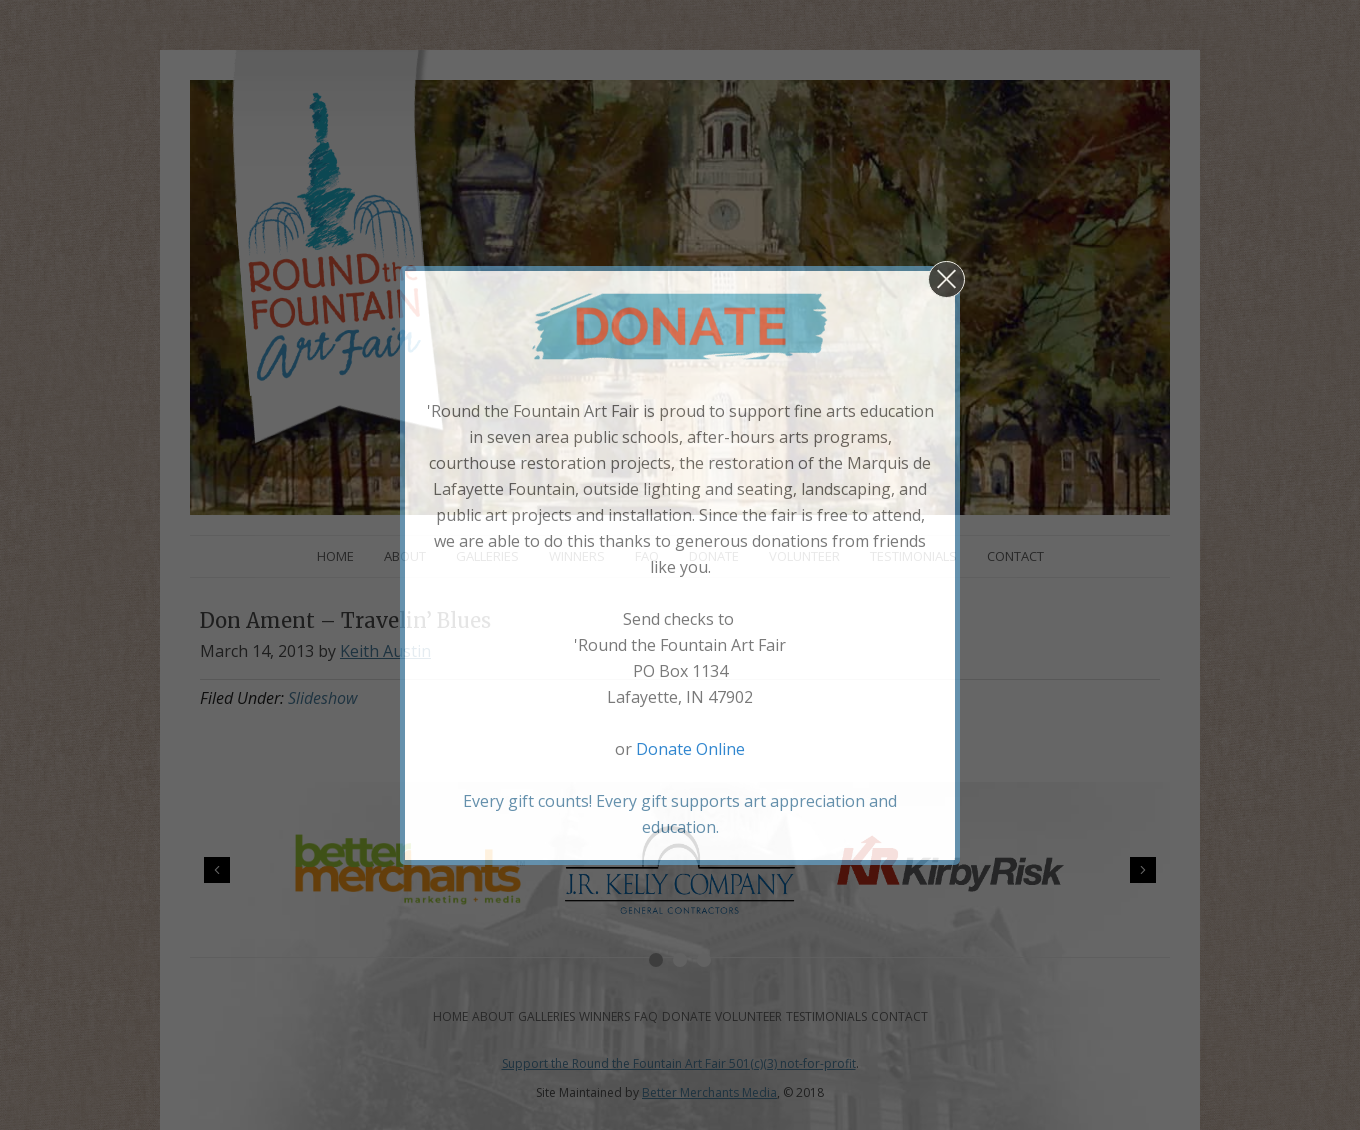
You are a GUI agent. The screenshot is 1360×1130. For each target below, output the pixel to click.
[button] (946, 279)
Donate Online (690, 749)
